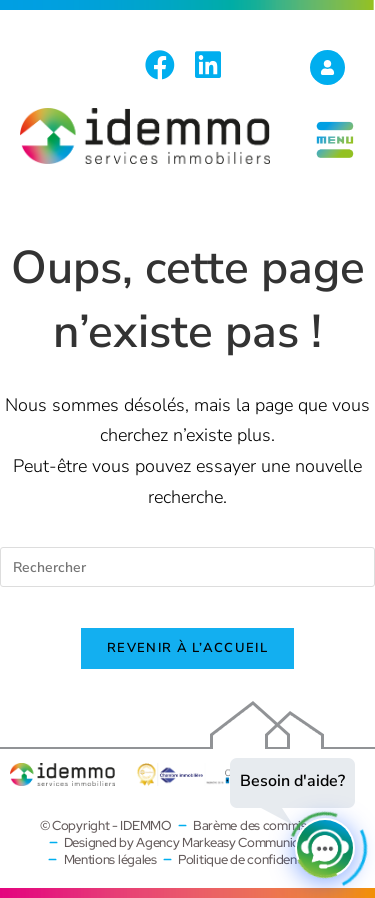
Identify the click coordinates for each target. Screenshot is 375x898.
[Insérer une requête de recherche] (187, 567)
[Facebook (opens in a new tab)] (165, 65)
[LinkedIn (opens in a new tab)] (208, 65)
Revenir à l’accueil (187, 648)
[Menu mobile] (335, 156)
